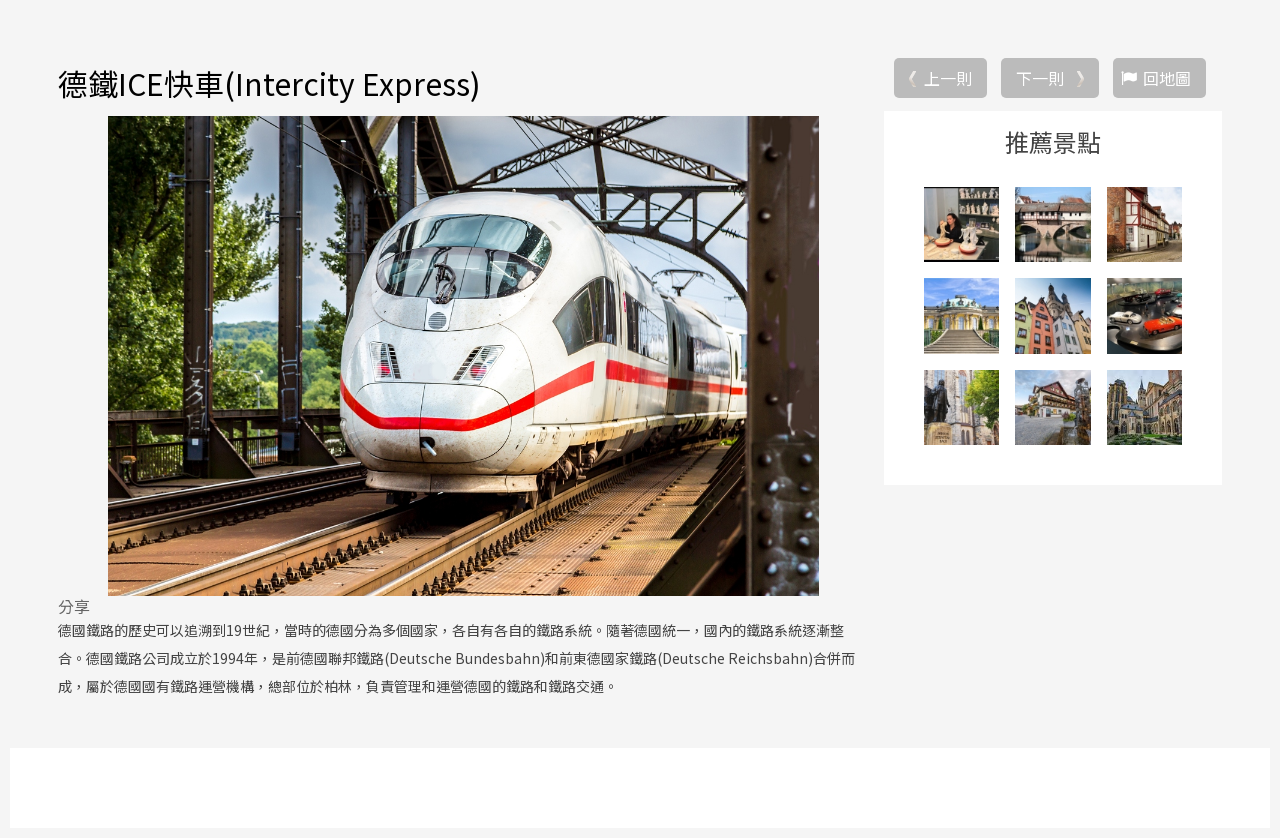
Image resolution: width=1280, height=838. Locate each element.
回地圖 (1167, 78)
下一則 (1040, 78)
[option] (463, 356)
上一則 (948, 78)
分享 (74, 606)
